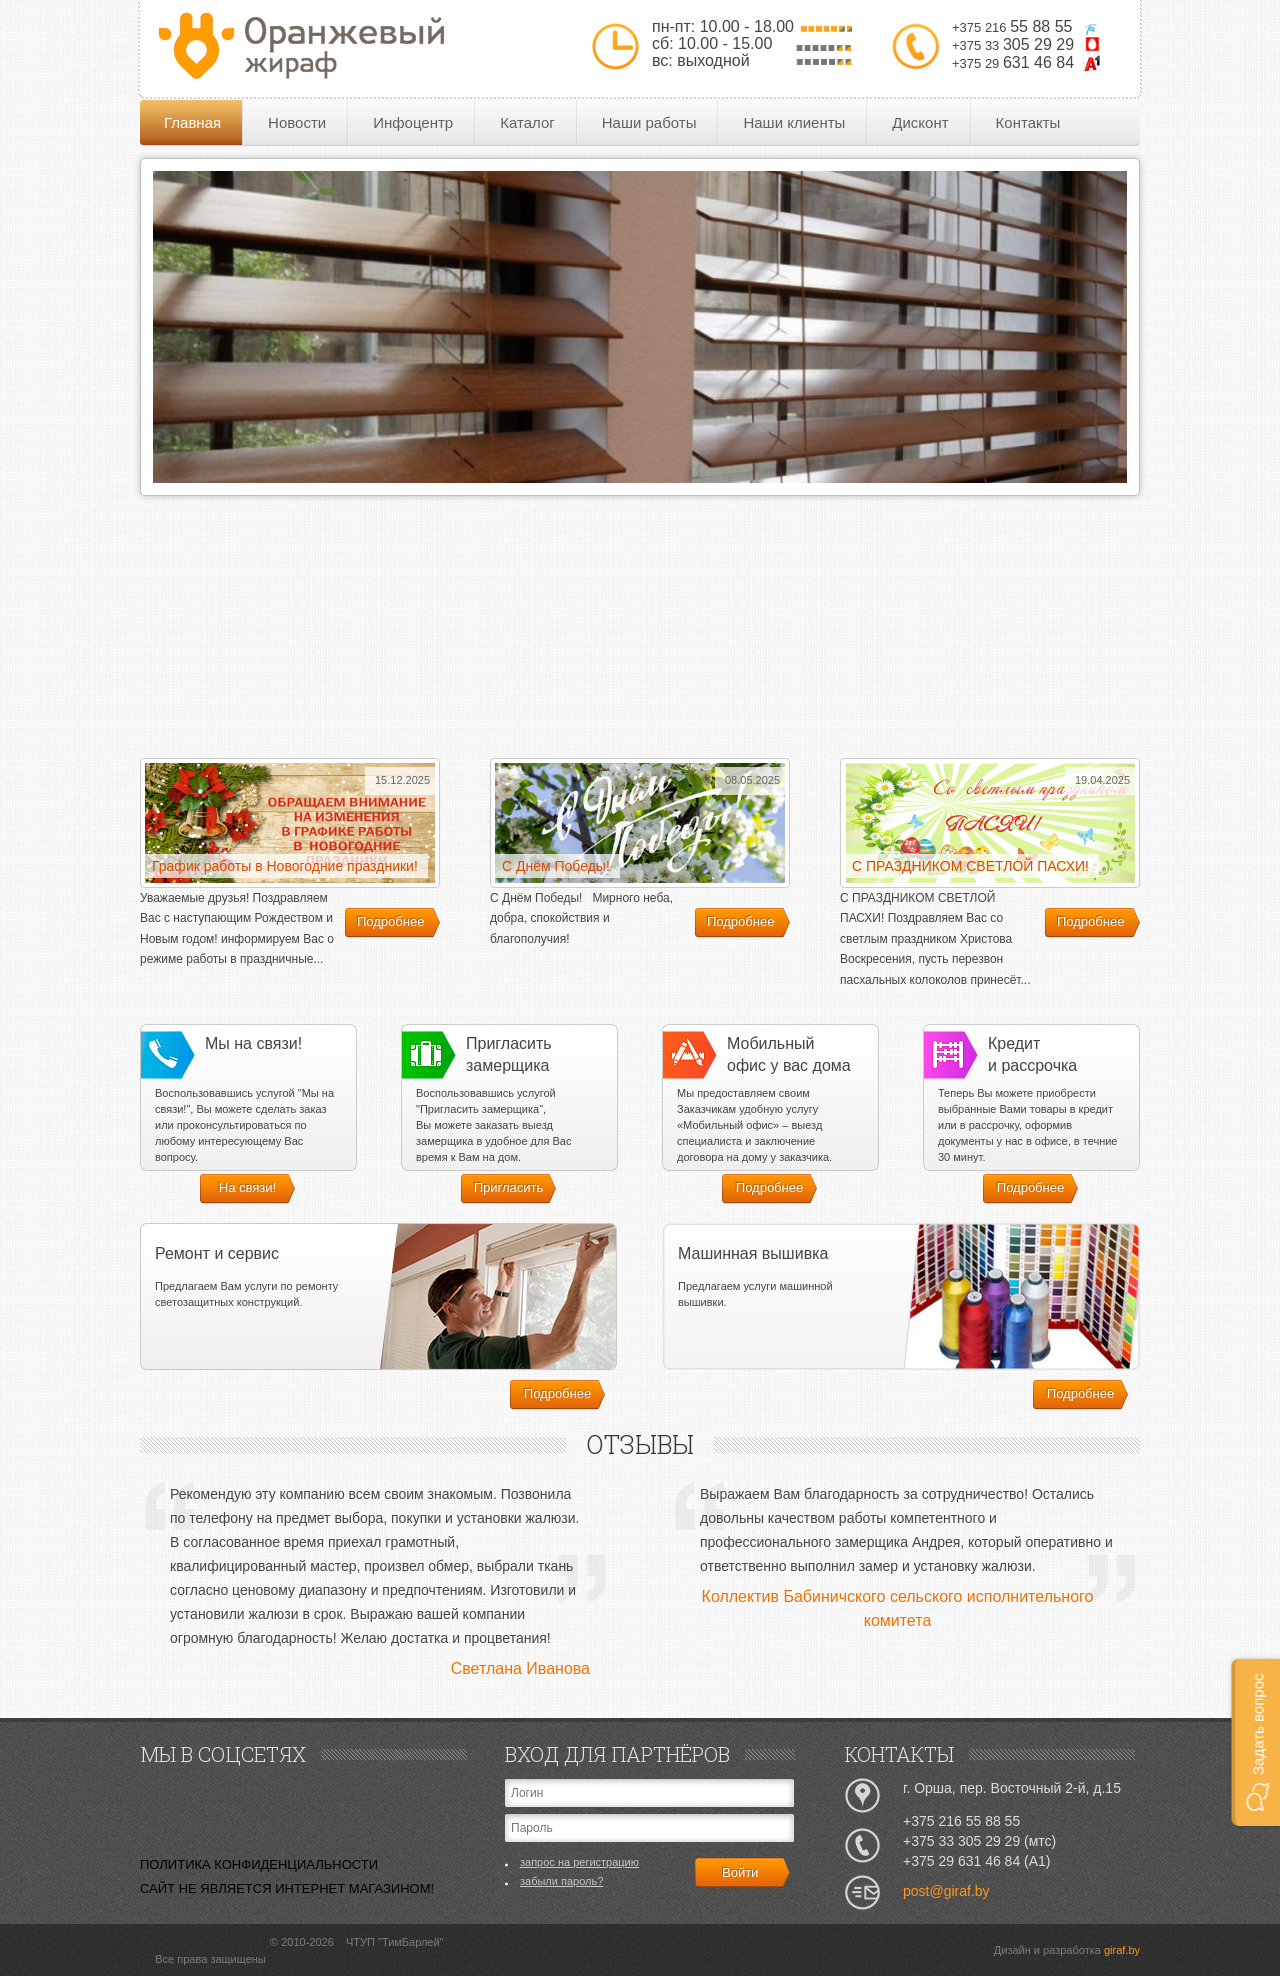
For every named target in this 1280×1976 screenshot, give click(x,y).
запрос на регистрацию (579, 1862)
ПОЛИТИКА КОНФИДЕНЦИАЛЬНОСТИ (259, 1864)
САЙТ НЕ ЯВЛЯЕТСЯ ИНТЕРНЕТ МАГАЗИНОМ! (287, 1888)
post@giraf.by (946, 1891)
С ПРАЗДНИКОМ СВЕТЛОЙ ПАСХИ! (970, 866)
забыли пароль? (561, 1881)
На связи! (247, 1187)
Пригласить (509, 1187)
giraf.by (1122, 1950)
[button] (1255, 1742)
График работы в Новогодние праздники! (285, 866)
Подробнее (390, 921)
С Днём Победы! (556, 866)
